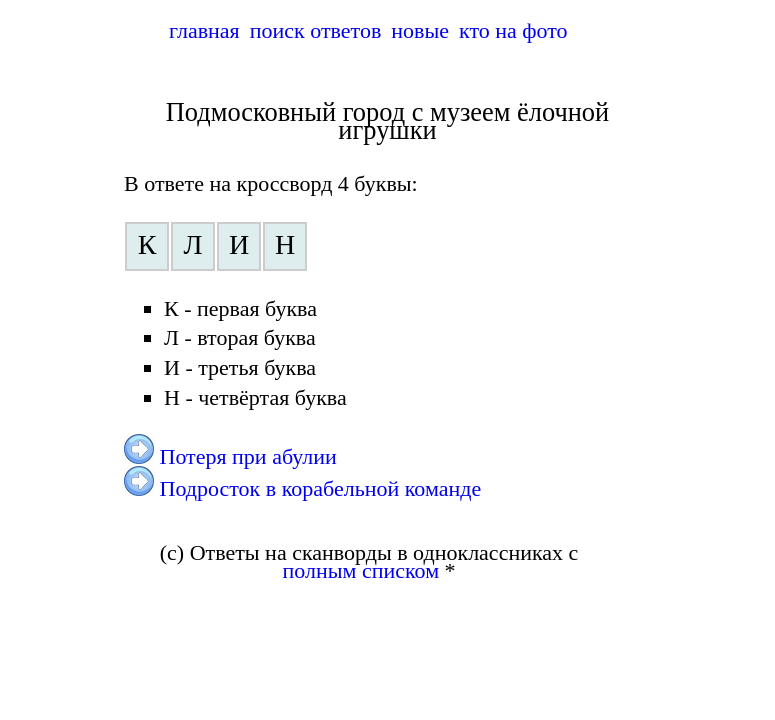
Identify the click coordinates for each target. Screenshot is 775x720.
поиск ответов (316, 30)
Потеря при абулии (248, 456)
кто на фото (513, 30)
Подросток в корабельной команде (321, 488)
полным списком (361, 570)
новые (420, 30)
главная (204, 30)
